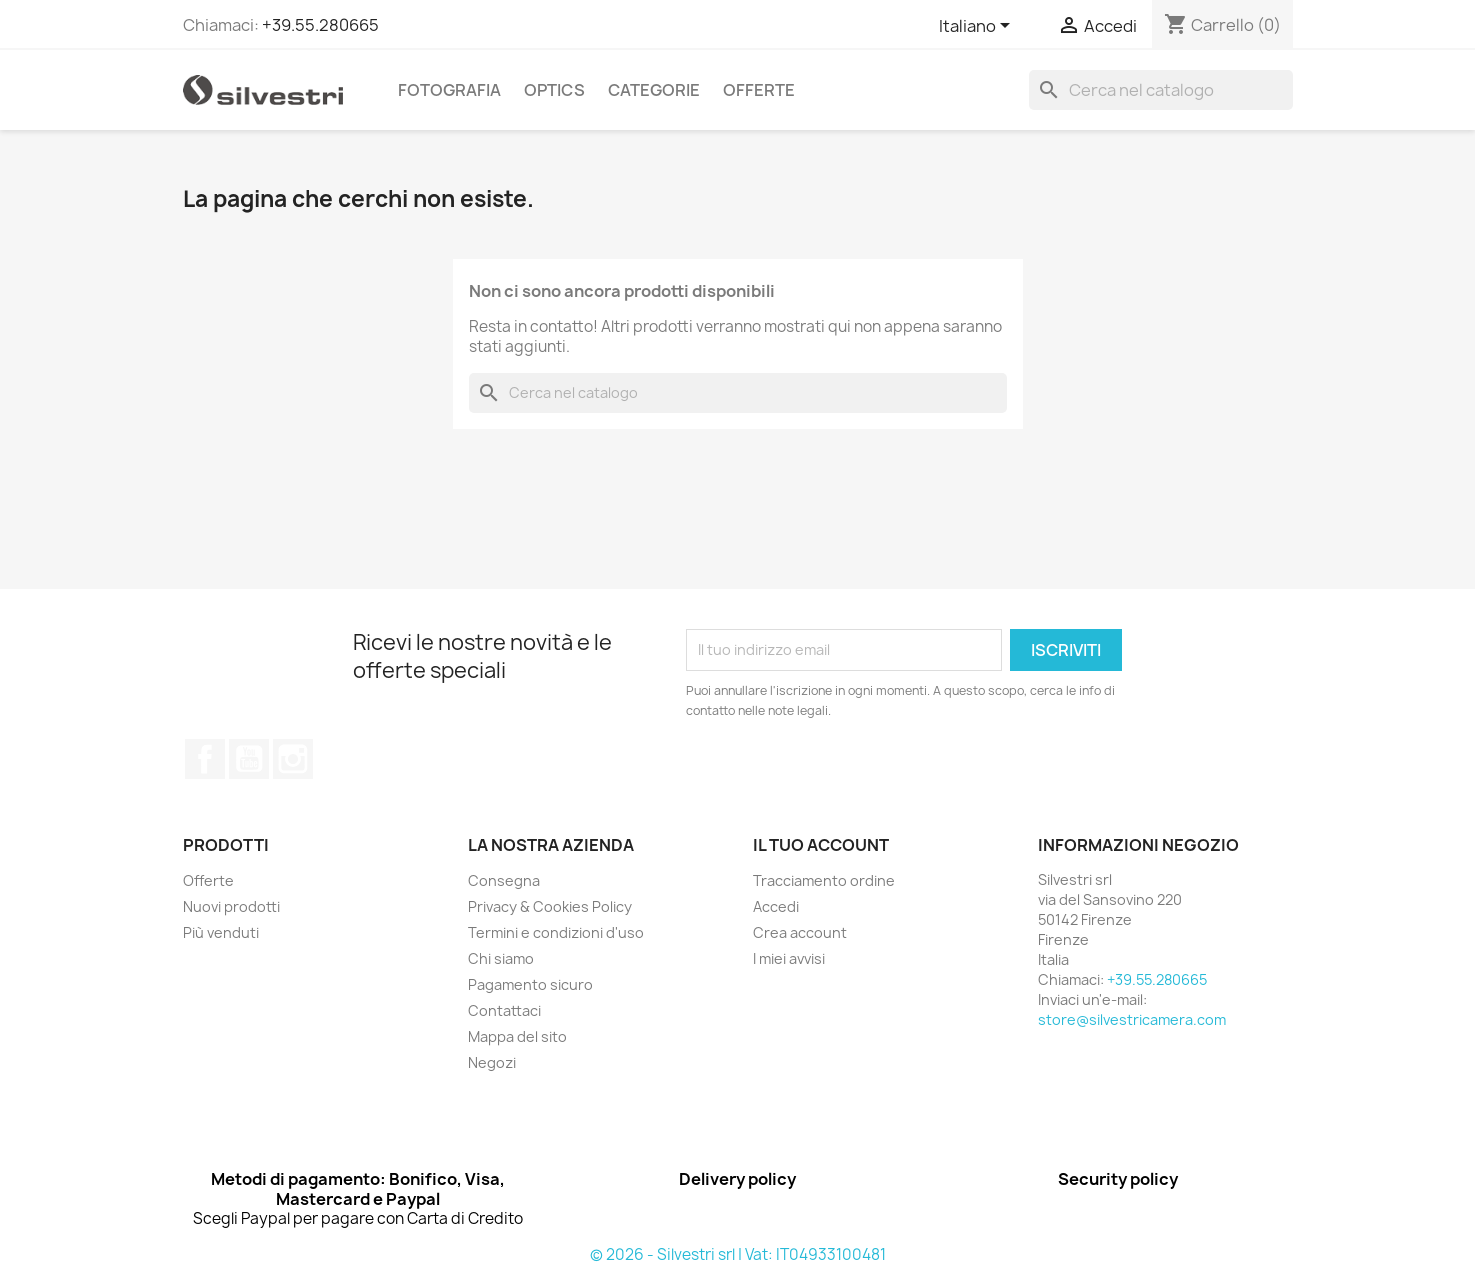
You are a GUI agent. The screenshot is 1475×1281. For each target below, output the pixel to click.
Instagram (293, 759)
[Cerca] (1161, 90)
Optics (554, 90)
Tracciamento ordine (824, 880)
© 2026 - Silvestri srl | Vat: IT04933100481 (738, 1254)
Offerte (759, 90)
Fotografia (449, 90)
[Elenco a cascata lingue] (978, 27)
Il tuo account (821, 845)
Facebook (205, 759)
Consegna (504, 880)
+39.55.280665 (320, 25)
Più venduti (221, 932)
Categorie (654, 90)
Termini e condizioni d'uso (556, 932)
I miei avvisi (789, 958)
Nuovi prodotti (231, 906)
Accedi (776, 906)
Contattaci (504, 1010)
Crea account (800, 932)
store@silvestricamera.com (1132, 1019)
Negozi (492, 1062)
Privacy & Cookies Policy (550, 906)
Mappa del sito (517, 1036)
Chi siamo (501, 958)
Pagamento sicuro (530, 984)
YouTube (249, 759)
